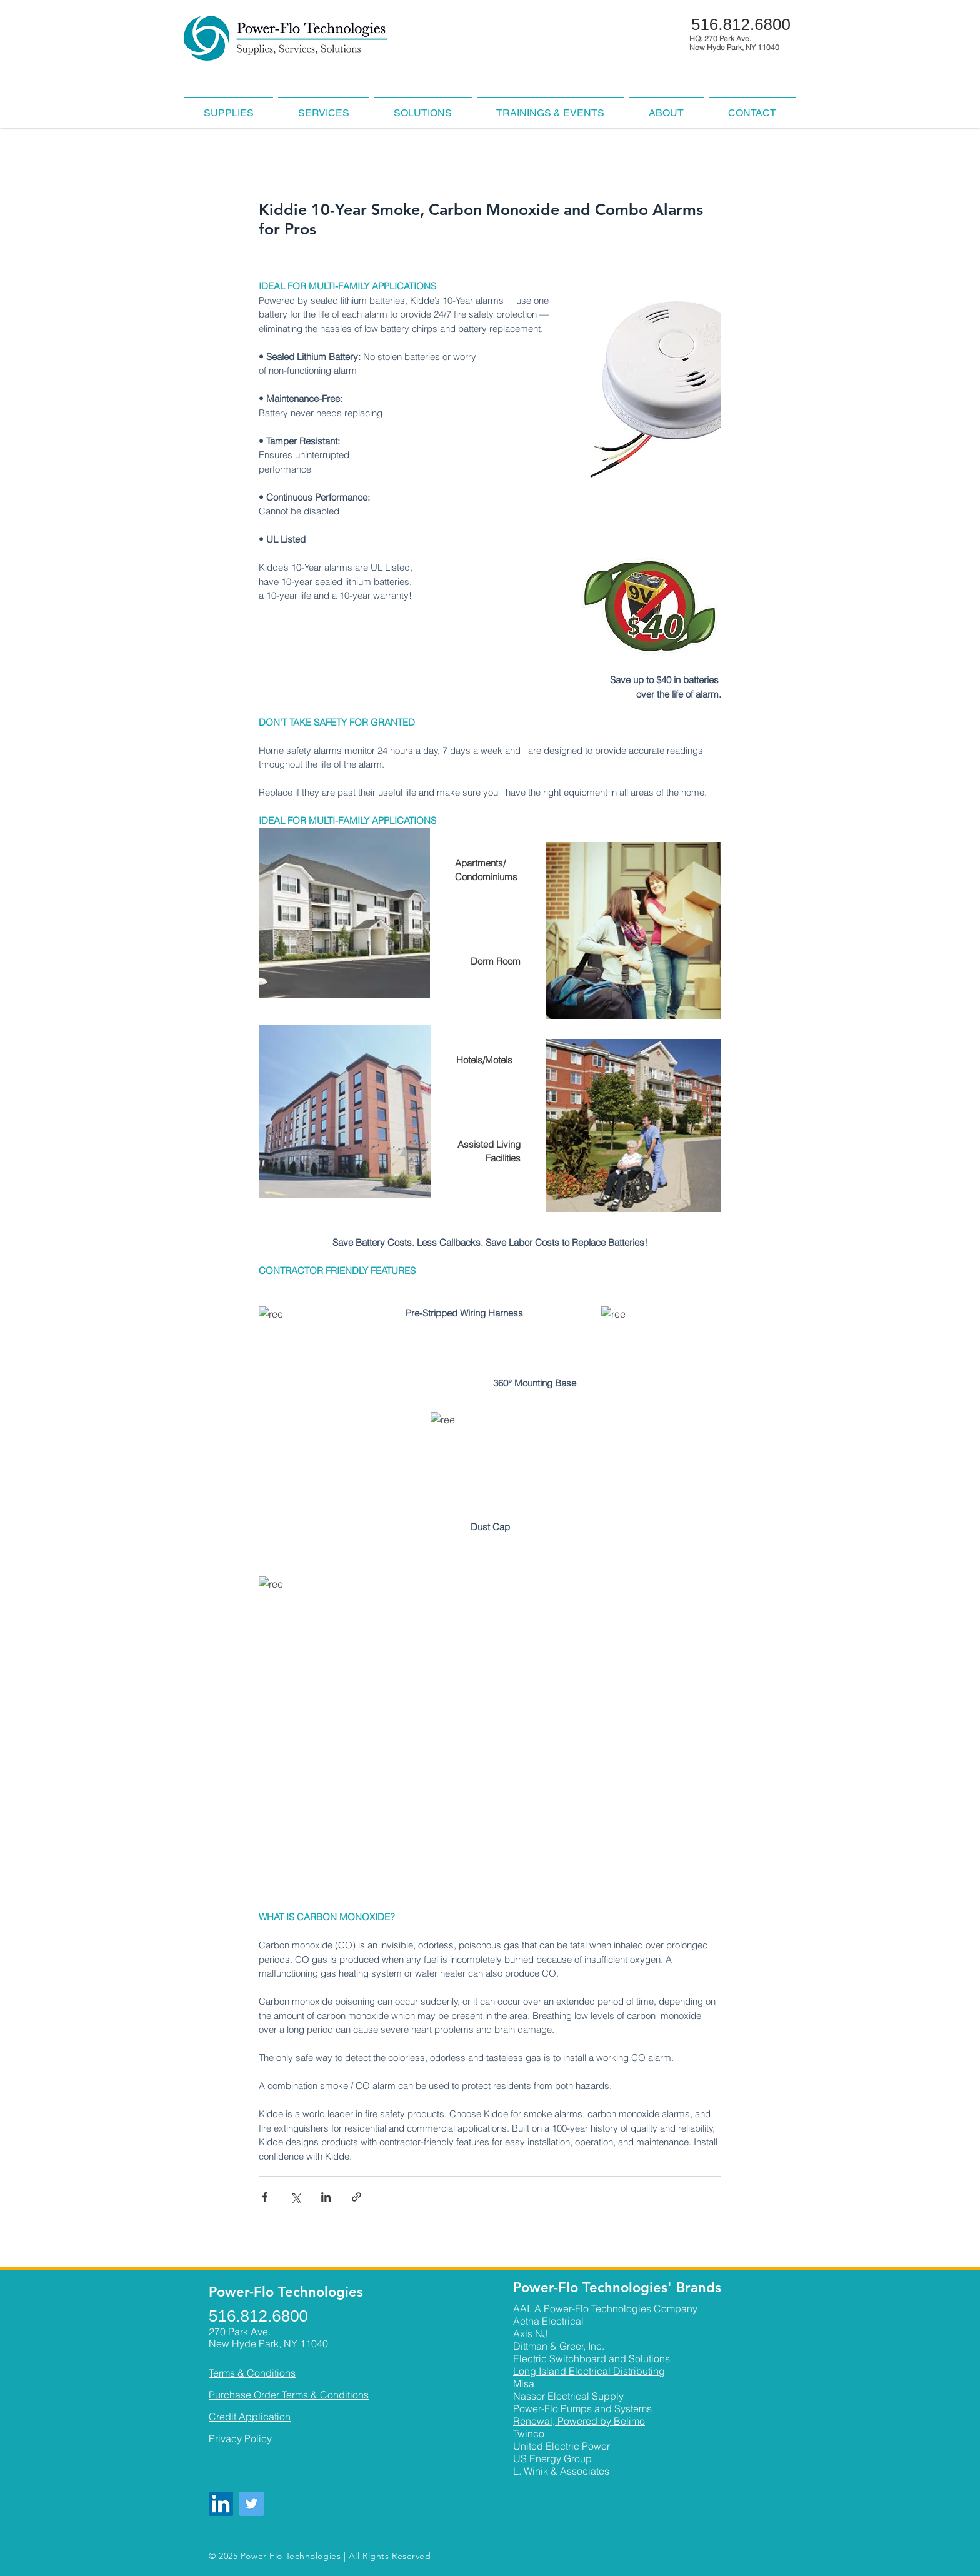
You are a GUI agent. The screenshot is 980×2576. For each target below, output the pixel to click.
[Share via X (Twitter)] (295, 2197)
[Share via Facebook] (265, 2197)
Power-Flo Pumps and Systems (582, 2408)
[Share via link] (356, 2197)
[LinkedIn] (221, 2504)
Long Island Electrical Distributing (589, 2371)
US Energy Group (552, 2458)
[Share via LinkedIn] (326, 2197)
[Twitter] (251, 2504)
